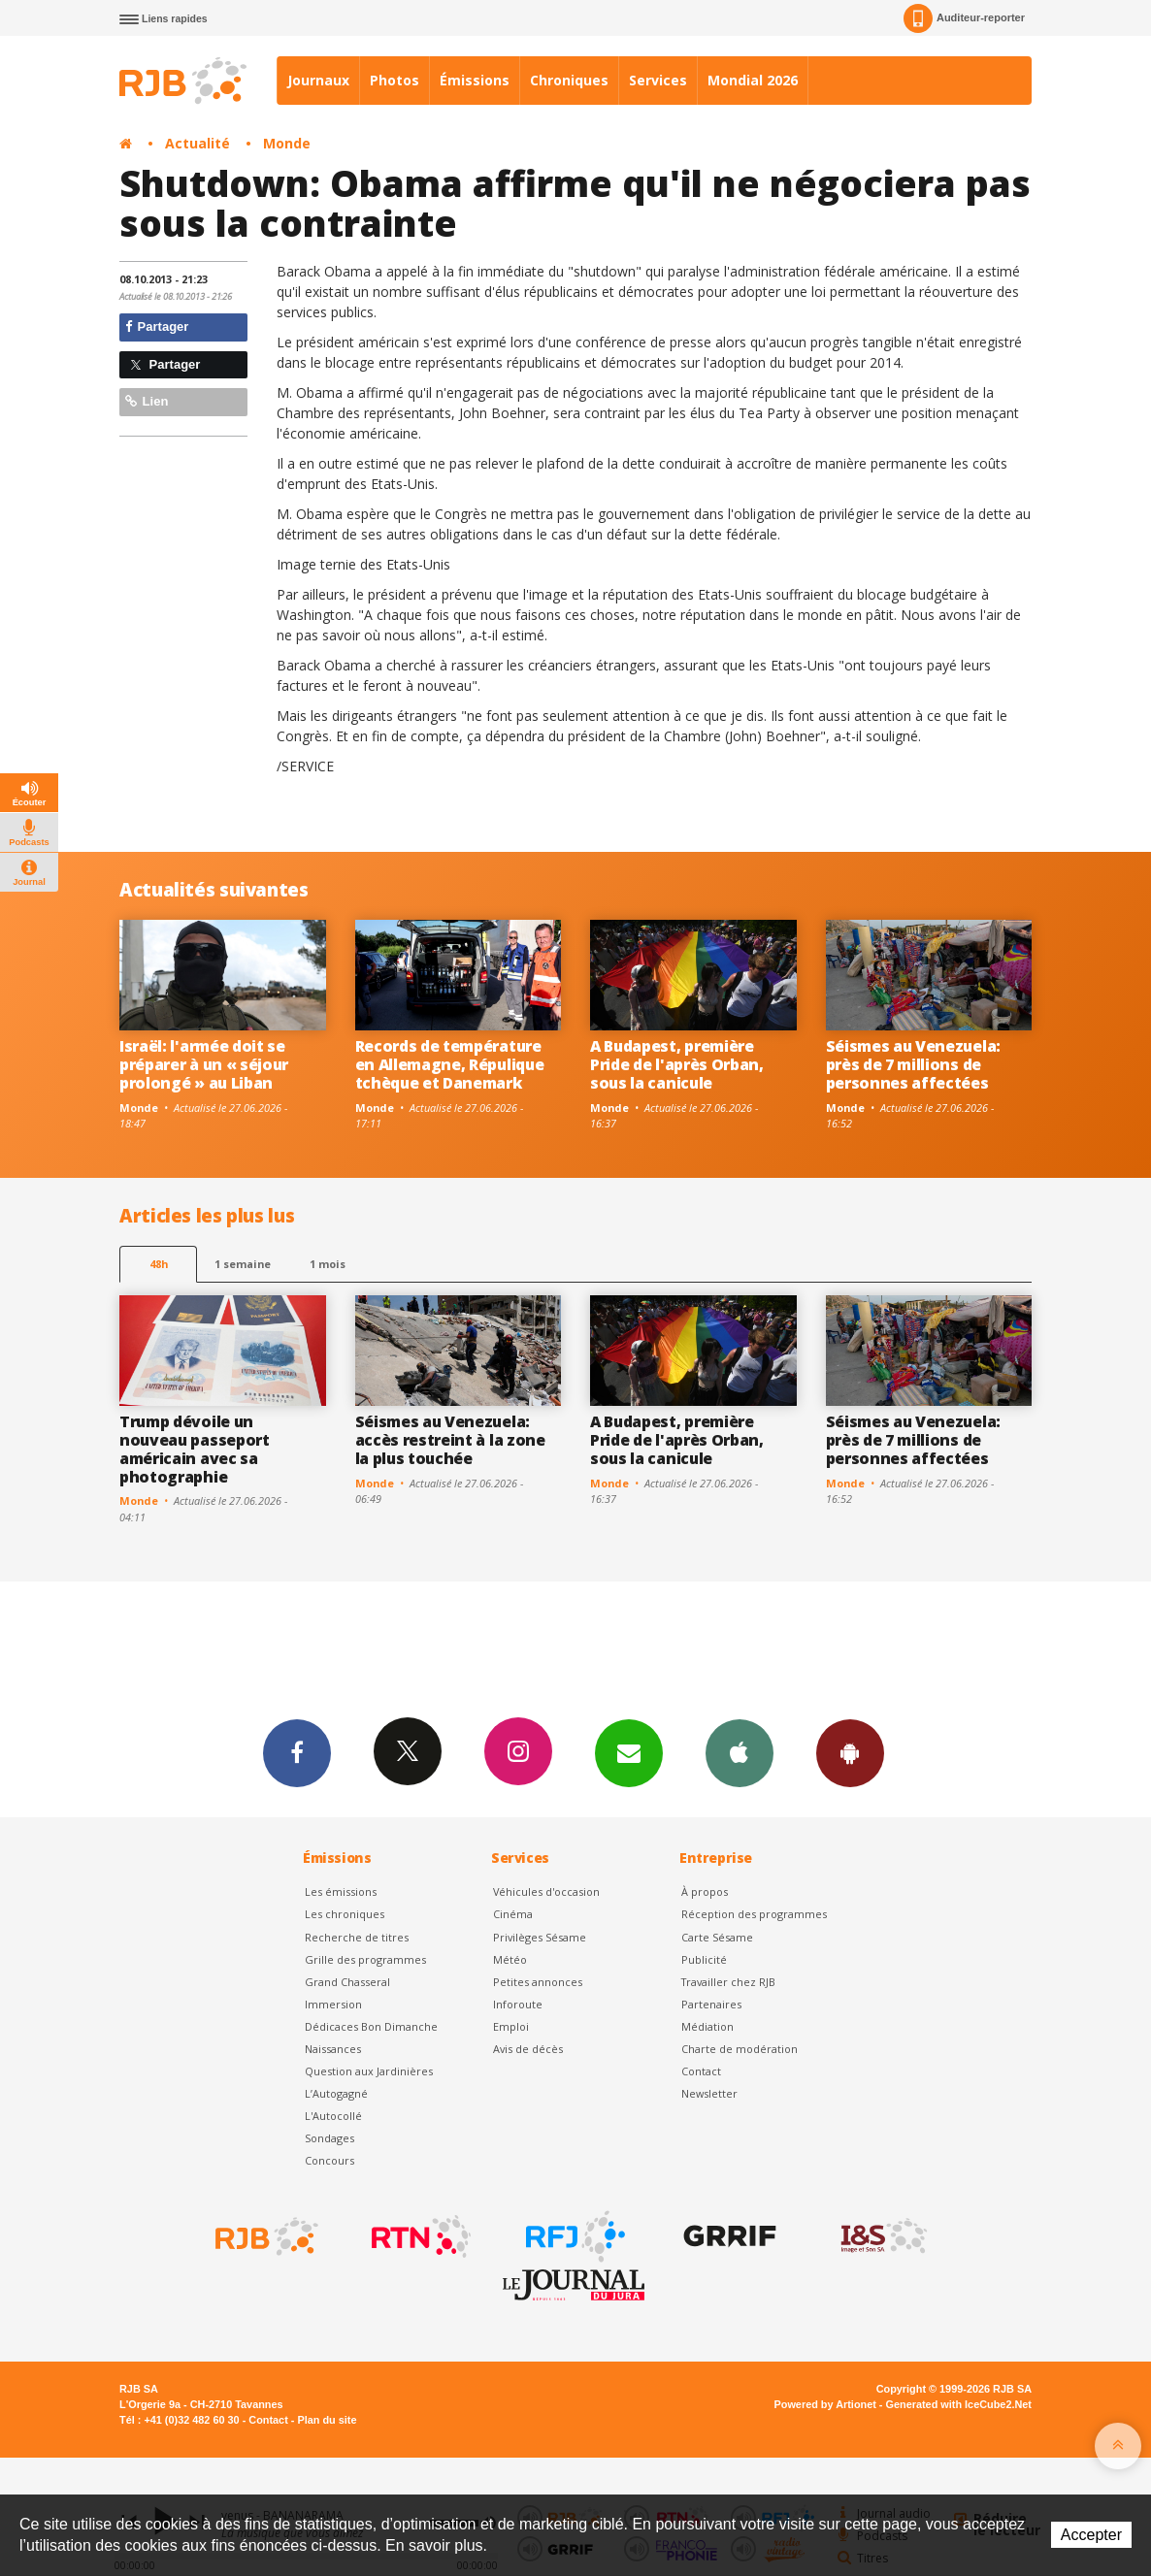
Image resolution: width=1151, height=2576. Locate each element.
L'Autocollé (333, 2115)
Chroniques (569, 80)
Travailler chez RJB (728, 1981)
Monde (287, 143)
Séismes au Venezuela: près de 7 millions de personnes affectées (913, 1064)
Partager (156, 326)
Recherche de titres (357, 1937)
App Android (850, 1752)
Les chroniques (344, 1914)
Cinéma (513, 1914)
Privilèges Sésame (539, 1937)
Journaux (318, 80)
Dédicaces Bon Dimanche (371, 2026)
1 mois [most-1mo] (327, 1263)
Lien (146, 401)
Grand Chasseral (347, 1981)
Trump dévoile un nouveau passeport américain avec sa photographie (194, 1449)
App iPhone (739, 1752)
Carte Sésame (717, 1937)
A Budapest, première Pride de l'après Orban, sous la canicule (677, 1064)
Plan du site (326, 2420)
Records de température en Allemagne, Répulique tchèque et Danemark (449, 1064)
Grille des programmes (365, 1959)
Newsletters (629, 1752)
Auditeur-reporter (964, 18)
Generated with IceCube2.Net (959, 2404)
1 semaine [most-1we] (242, 1263)
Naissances (333, 2048)
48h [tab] (158, 1263)
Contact (701, 2071)
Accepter (1091, 2535)
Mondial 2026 (752, 80)
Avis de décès (528, 2048)
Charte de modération (739, 2048)
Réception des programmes (754, 1914)
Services (658, 80)
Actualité (197, 143)
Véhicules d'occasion (546, 1891)
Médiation (707, 2026)
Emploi (511, 2026)
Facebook (297, 1752)
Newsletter (709, 2093)
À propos (704, 1891)
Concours (329, 2160)
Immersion (333, 2004)
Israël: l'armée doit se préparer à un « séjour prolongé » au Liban (203, 1064)
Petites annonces (537, 1981)
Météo (510, 1959)
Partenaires (711, 2004)
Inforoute (518, 2004)
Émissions (475, 80)
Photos (394, 80)
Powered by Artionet (825, 2404)
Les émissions (341, 1891)
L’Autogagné (336, 2093)
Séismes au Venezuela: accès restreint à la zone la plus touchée (450, 1440)
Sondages (329, 2138)
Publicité (704, 1959)
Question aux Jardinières (369, 2071)
